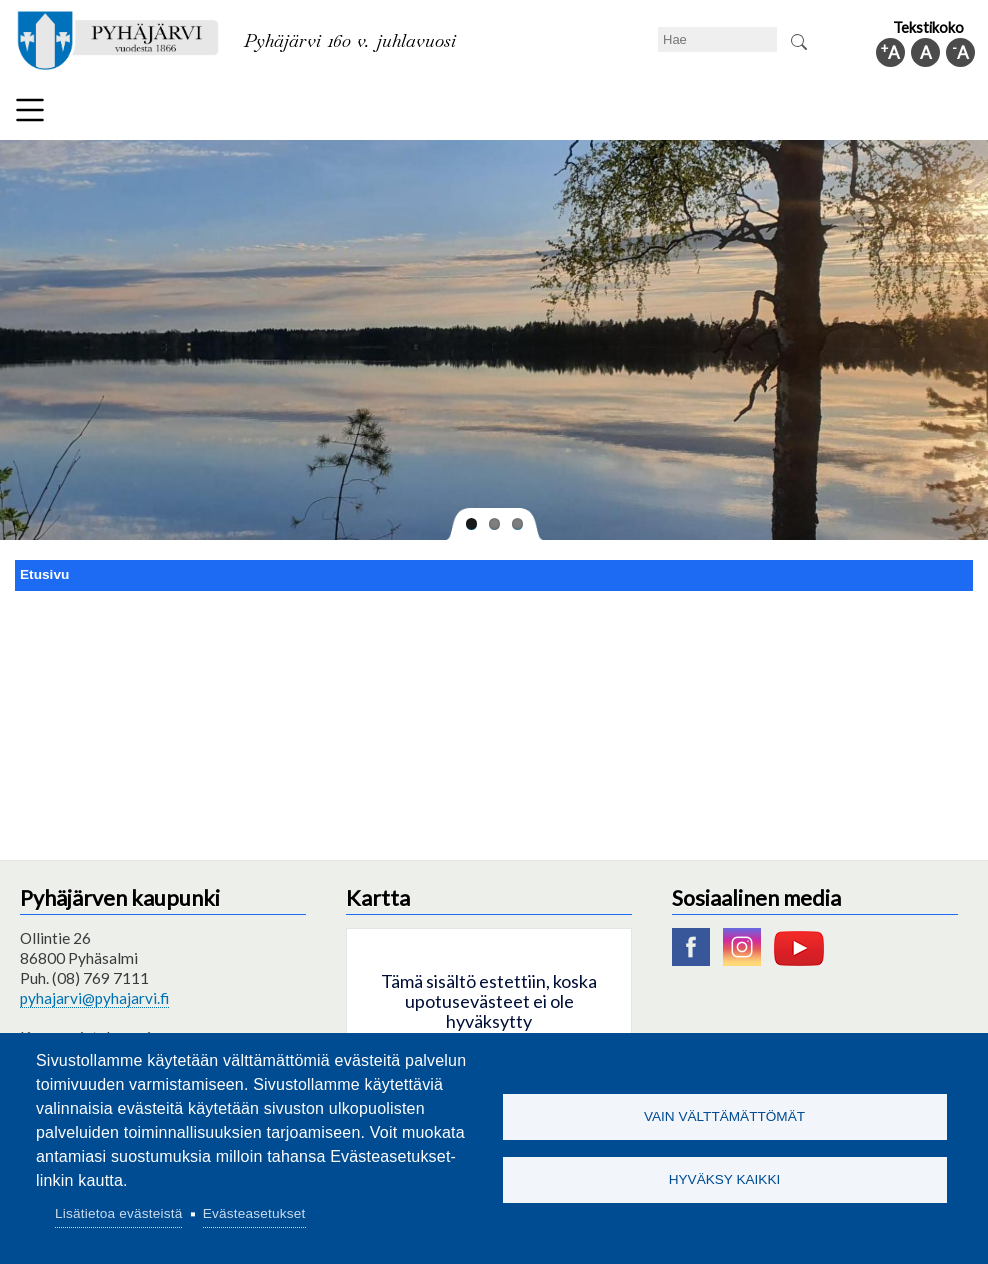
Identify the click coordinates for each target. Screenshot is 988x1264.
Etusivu (44, 574)
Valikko (30, 110)
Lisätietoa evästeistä (118, 1213)
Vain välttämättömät (724, 1115)
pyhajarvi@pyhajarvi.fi (94, 998)
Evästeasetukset (254, 1213)
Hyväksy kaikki (725, 1180)
